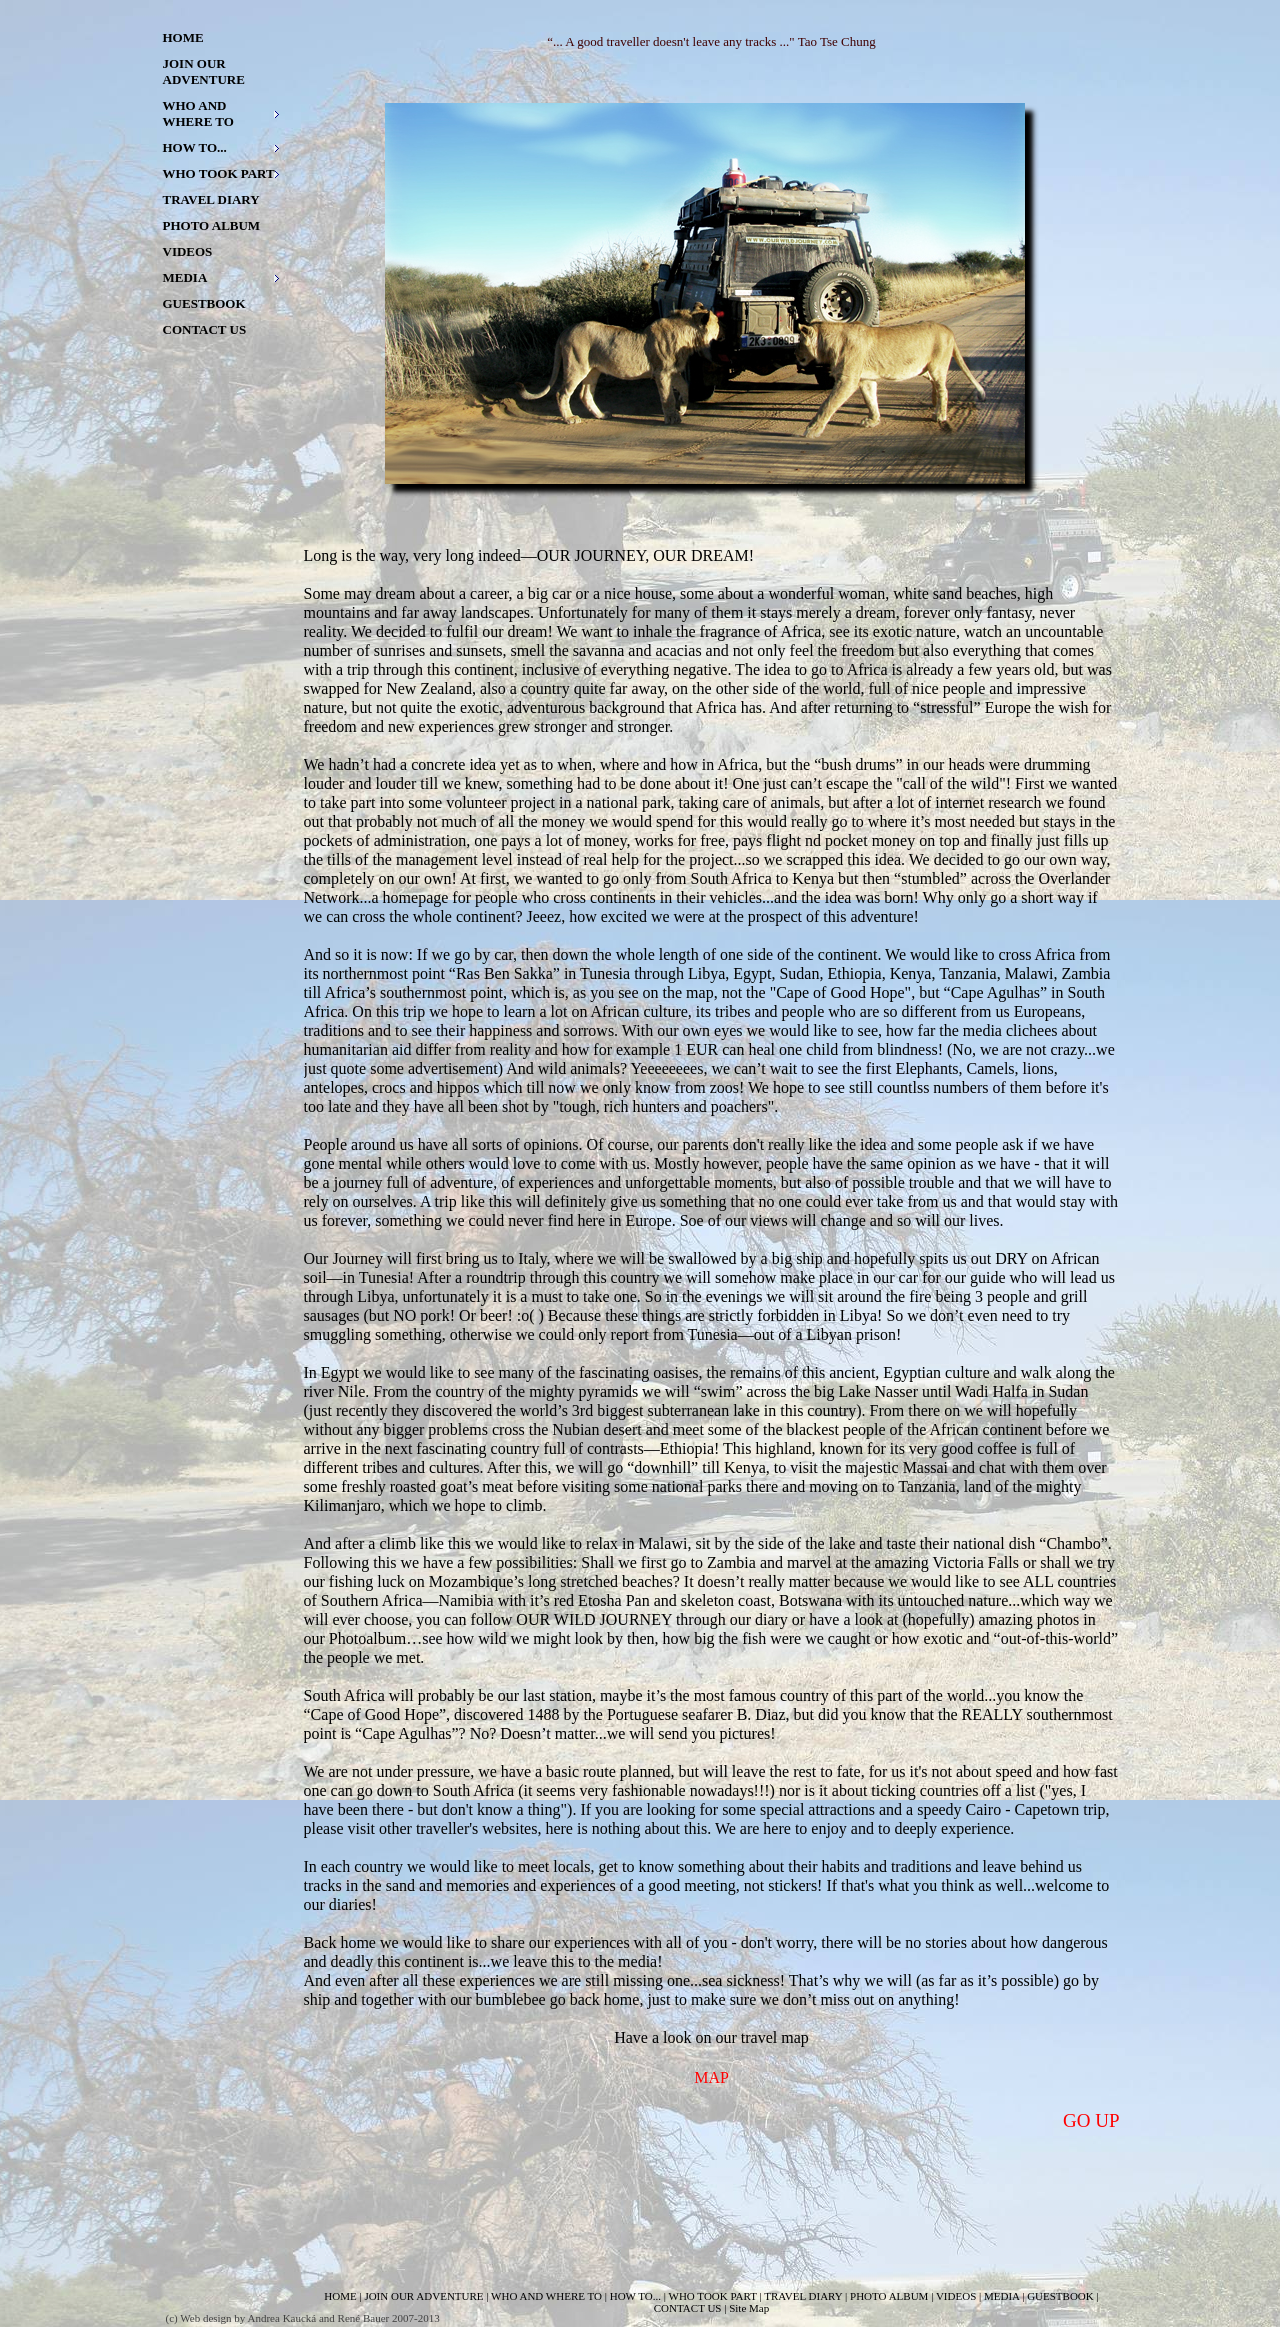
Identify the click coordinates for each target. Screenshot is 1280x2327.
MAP (711, 2077)
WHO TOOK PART (219, 173)
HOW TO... (195, 147)
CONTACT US (205, 329)
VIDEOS (188, 251)
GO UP (1091, 2120)
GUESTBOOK (204, 303)
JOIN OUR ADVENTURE (204, 71)
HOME (183, 37)
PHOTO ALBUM (212, 225)
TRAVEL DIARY (211, 199)
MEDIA (185, 277)
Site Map (749, 2308)
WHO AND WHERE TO (198, 113)
